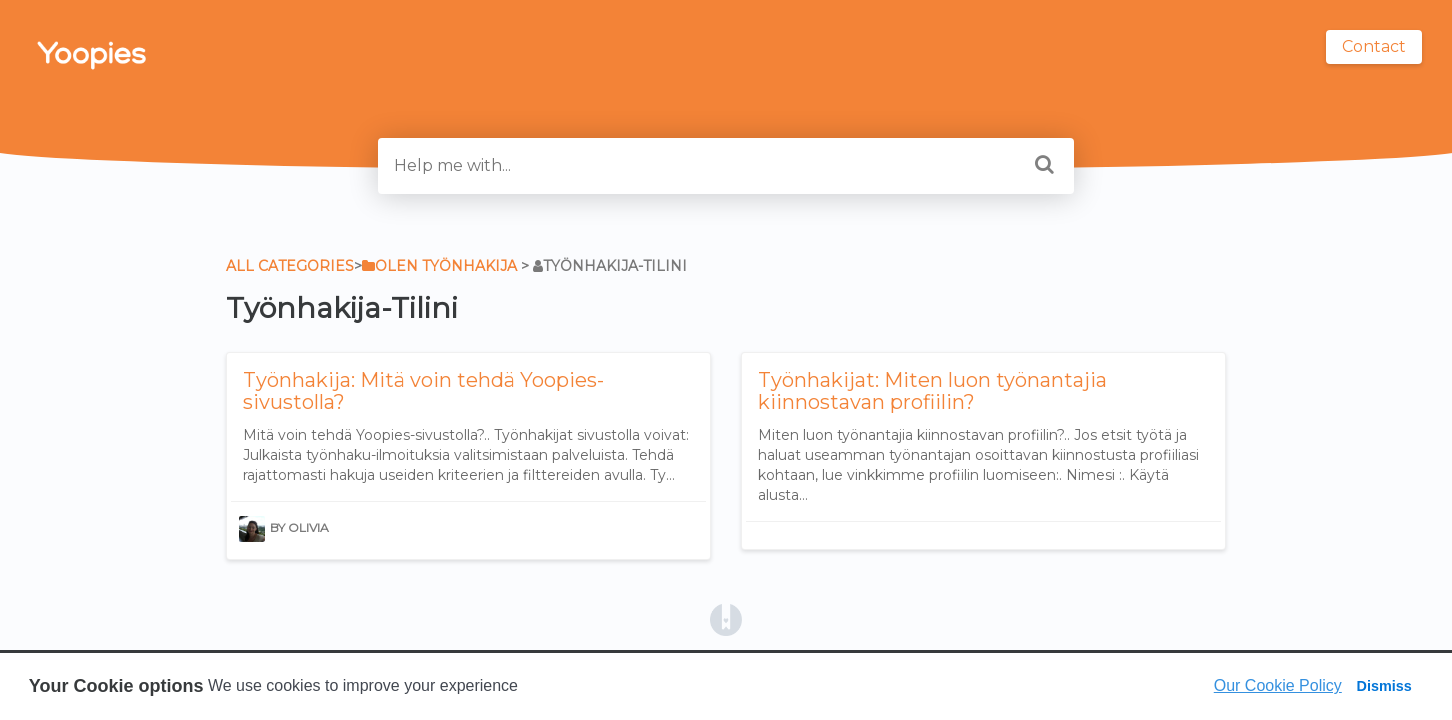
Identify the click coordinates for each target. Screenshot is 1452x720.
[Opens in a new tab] (726, 618)
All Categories (290, 266)
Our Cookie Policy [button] (1278, 685)
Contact (1374, 46)
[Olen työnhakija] (439, 266)
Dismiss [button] (1383, 686)
